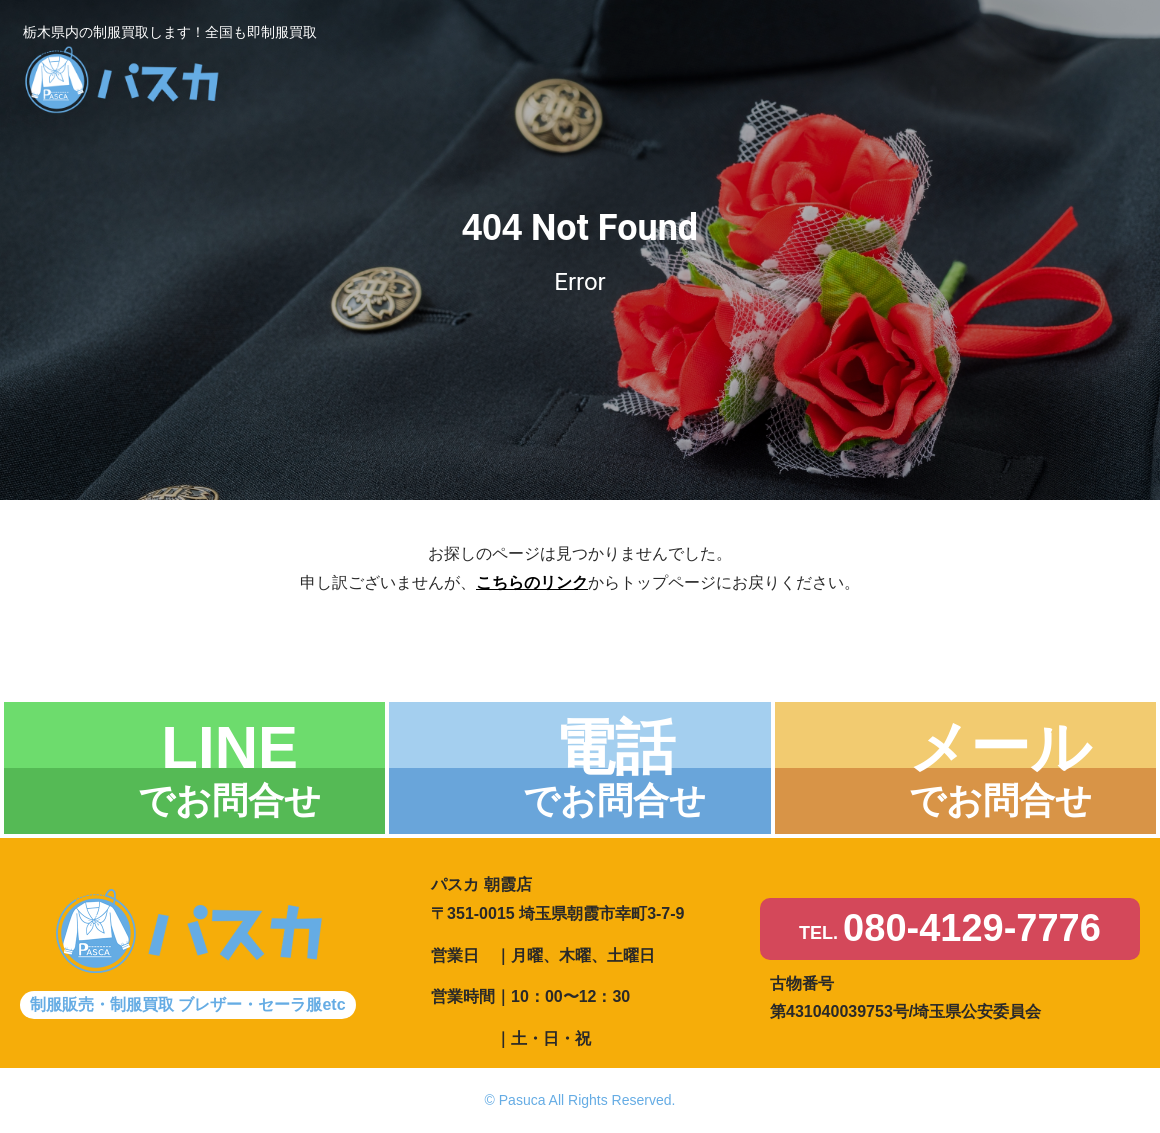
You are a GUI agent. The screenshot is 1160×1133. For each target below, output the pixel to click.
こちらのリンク (532, 582)
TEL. (950, 929)
